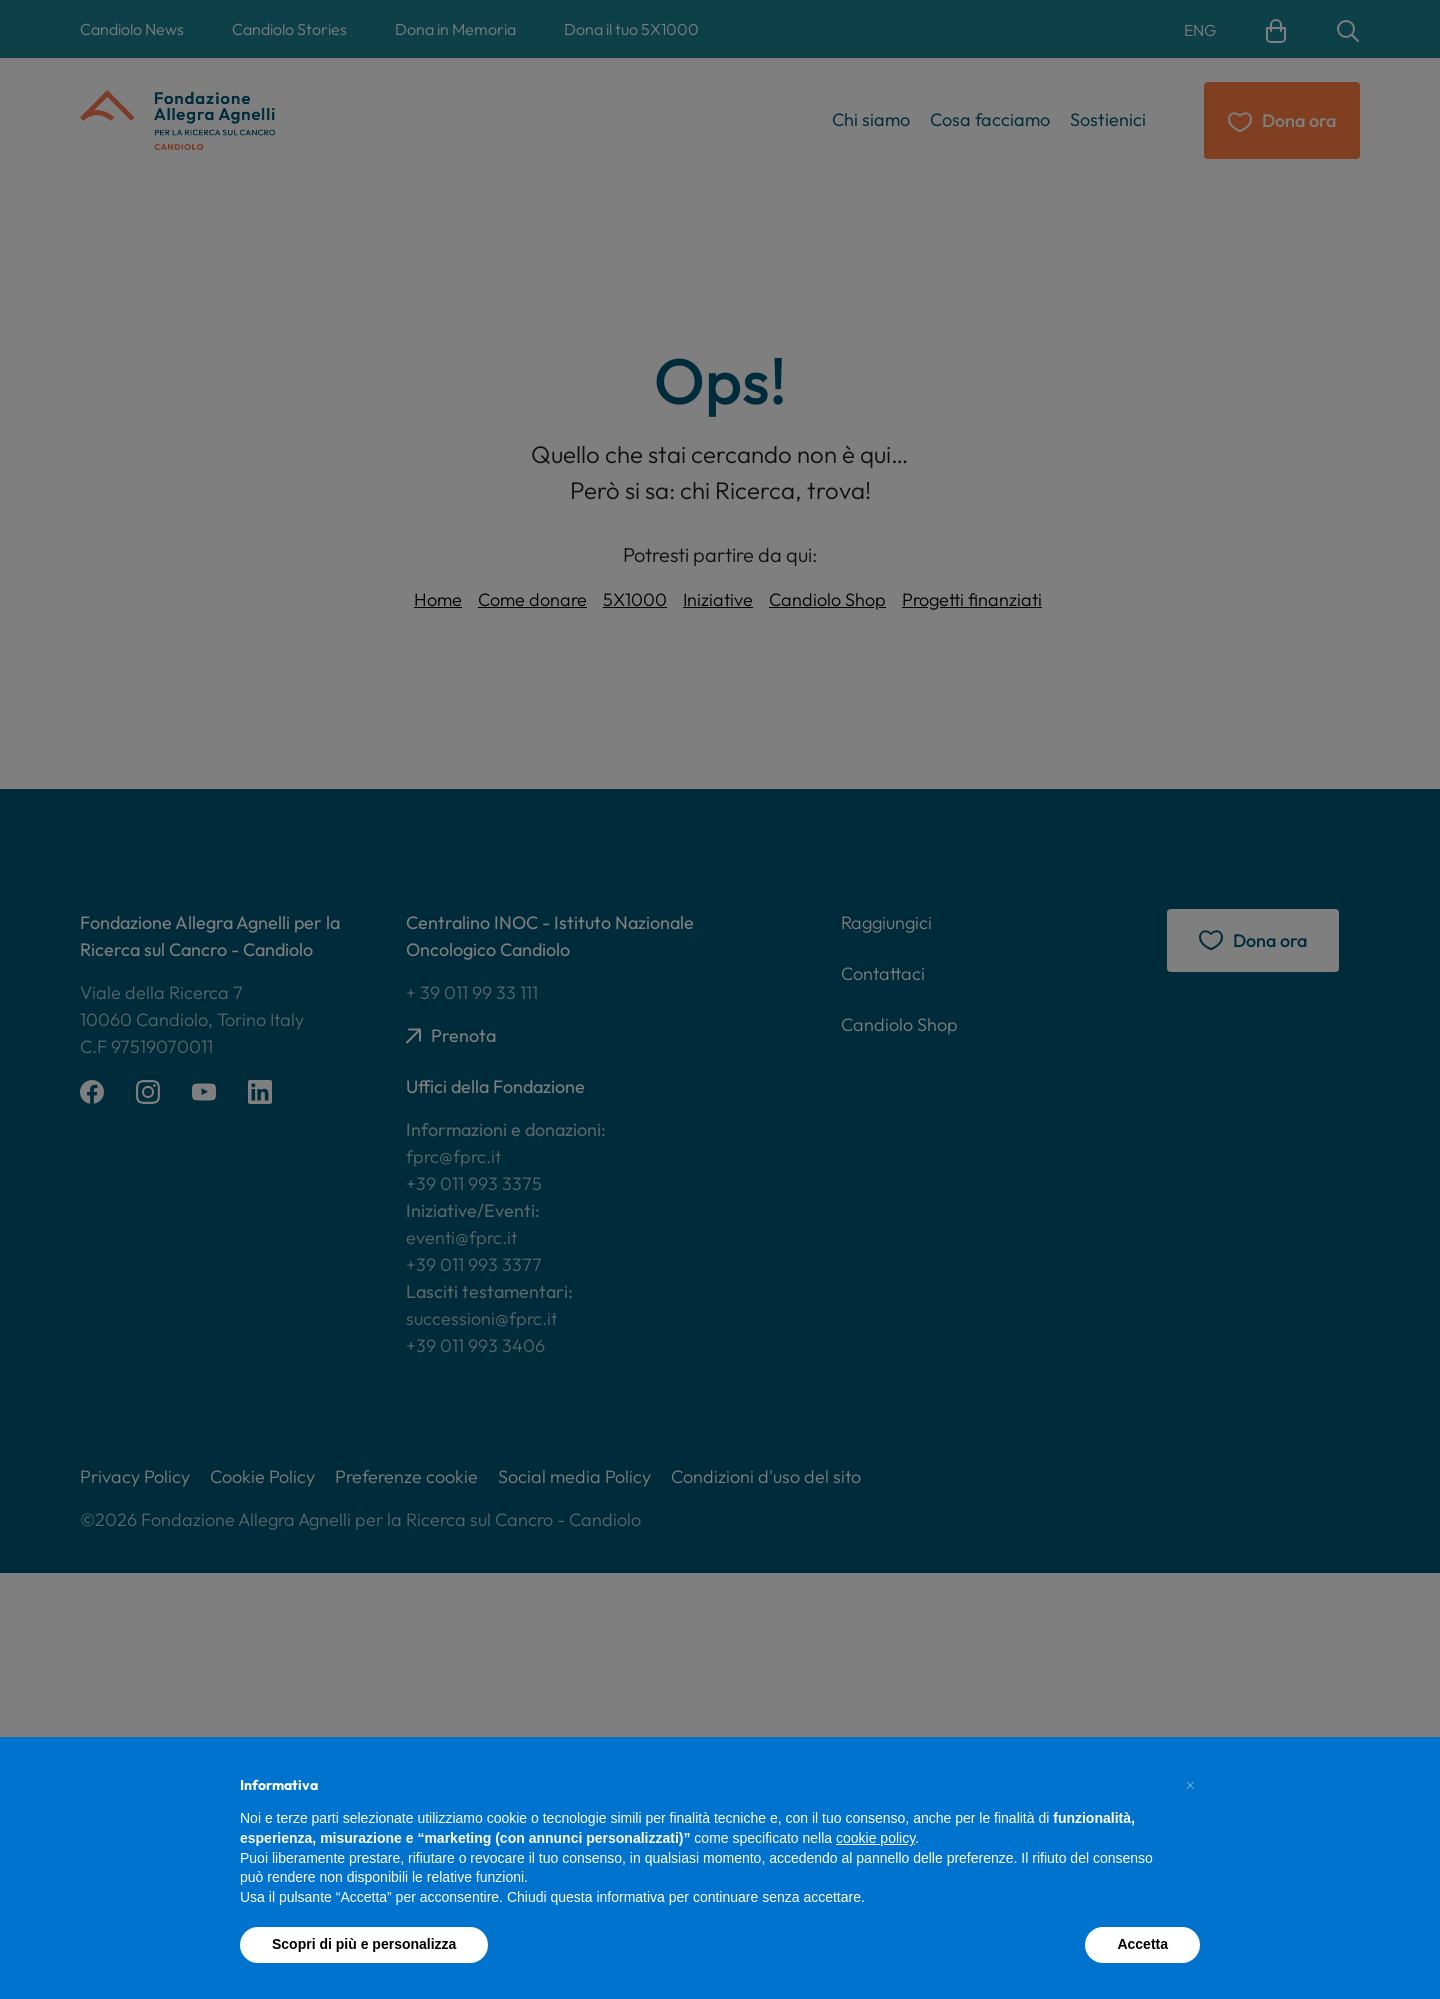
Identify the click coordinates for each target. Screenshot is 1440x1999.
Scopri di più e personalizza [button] (364, 1944)
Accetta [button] (1142, 1944)
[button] (1190, 1785)
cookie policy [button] (875, 1838)
